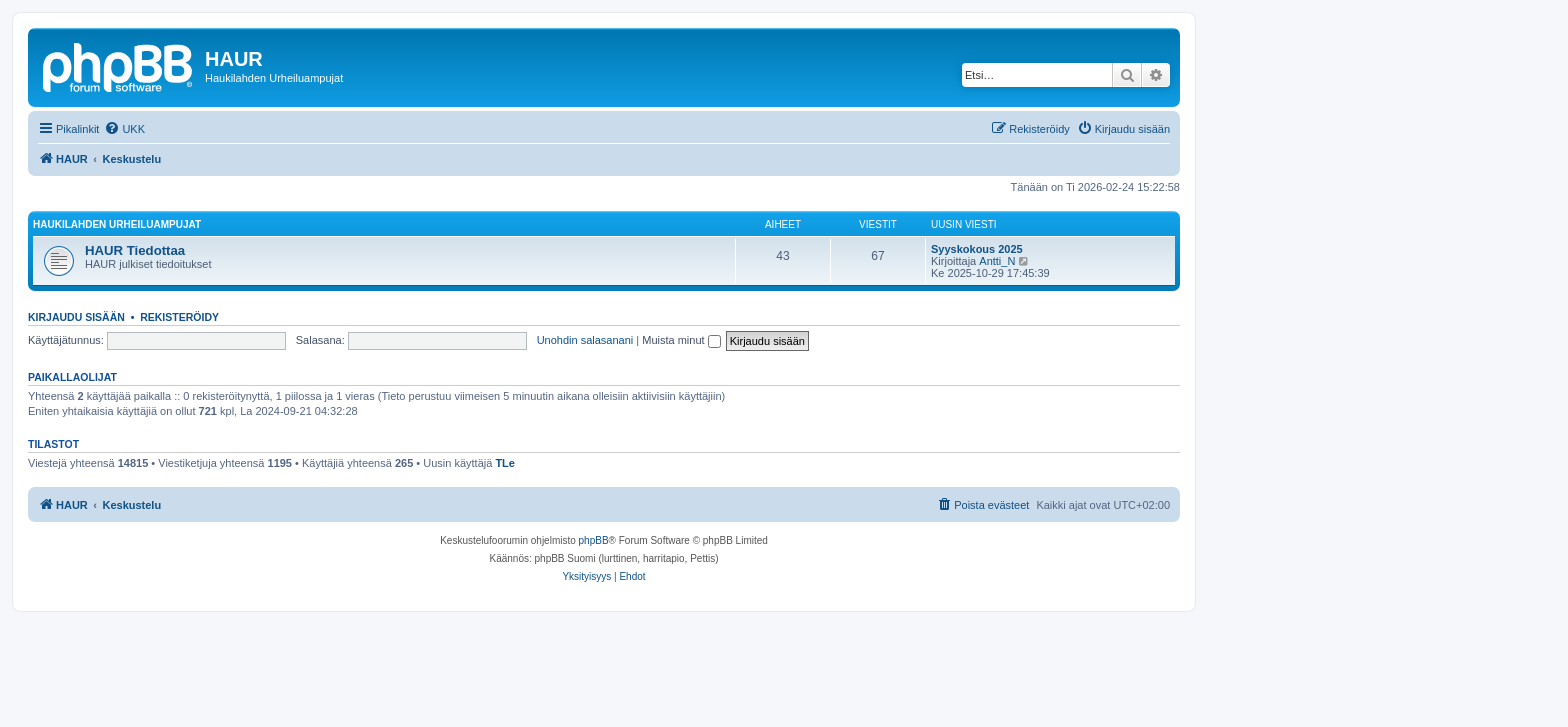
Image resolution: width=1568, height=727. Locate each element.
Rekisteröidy (179, 317)
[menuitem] (124, 129)
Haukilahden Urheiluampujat (117, 224)
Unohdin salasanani (585, 340)
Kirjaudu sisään (76, 317)
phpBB (594, 540)
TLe (505, 463)
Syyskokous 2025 (977, 249)
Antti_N (997, 261)
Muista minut (681, 340)
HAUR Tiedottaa (135, 250)
